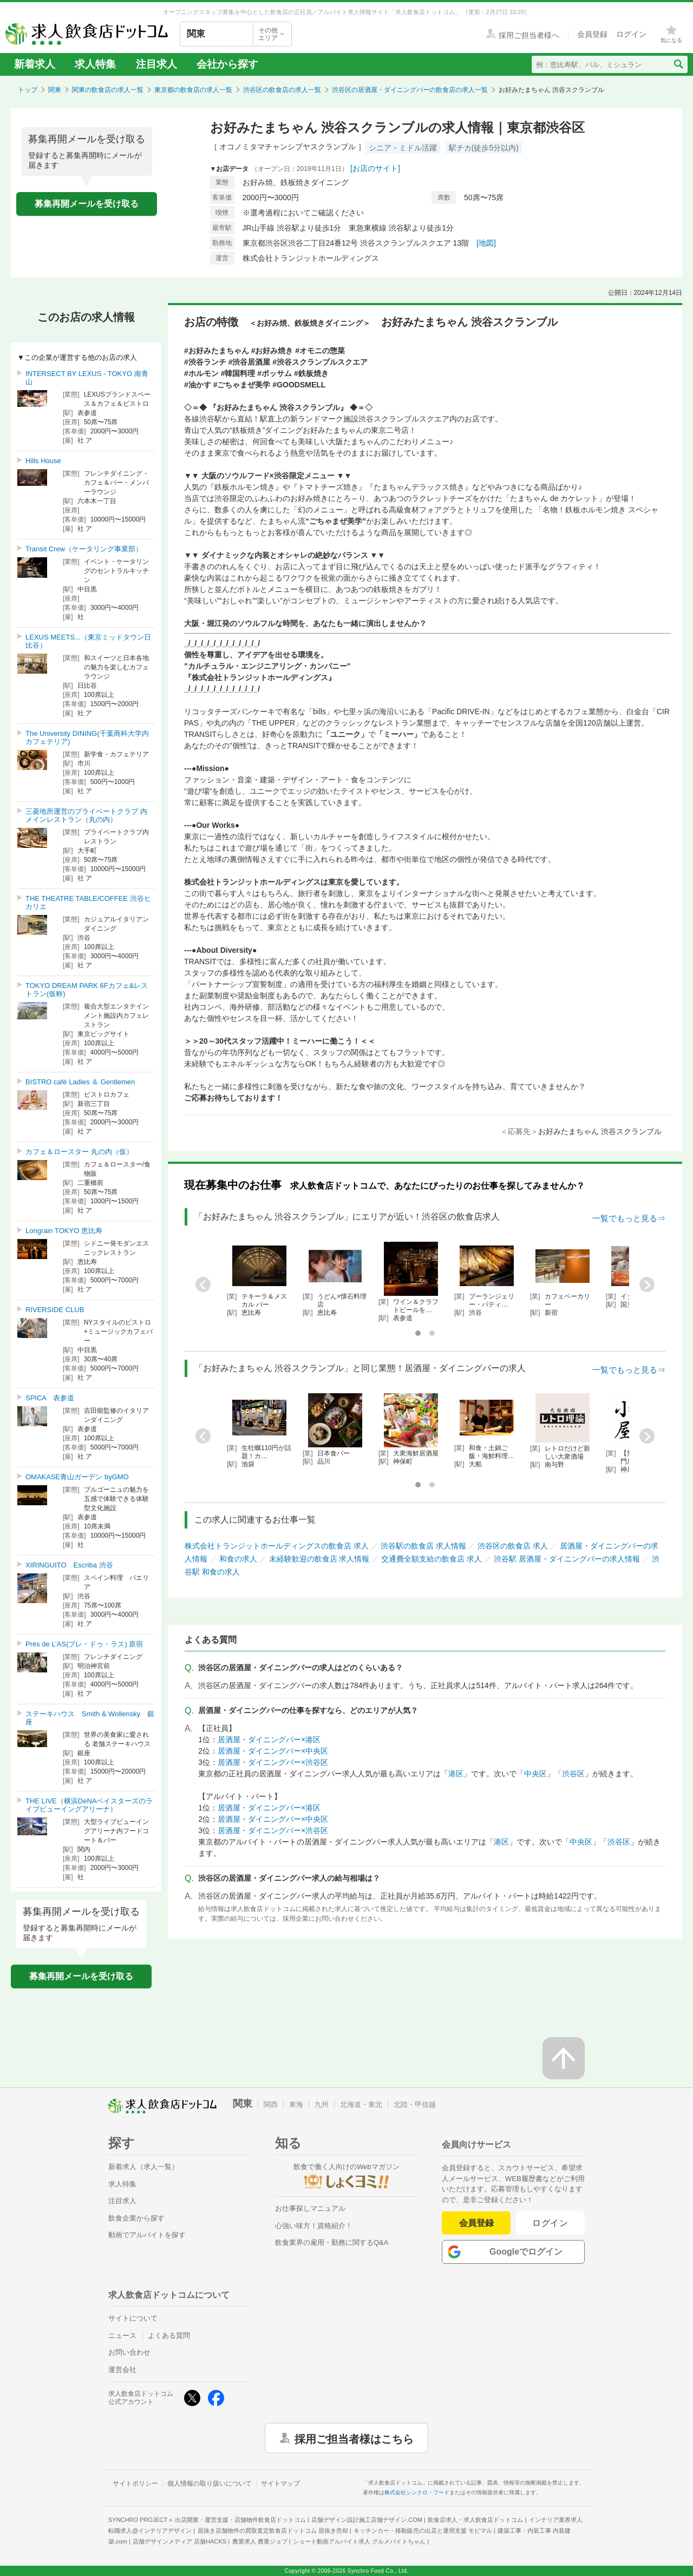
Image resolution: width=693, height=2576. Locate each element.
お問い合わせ (129, 2352)
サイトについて (133, 2318)
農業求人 (259, 2541)
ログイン (550, 2223)
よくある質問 (169, 2335)
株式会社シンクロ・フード (416, 2492)
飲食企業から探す (136, 2218)
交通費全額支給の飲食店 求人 (431, 1558)
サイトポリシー (135, 2483)
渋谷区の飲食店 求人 (513, 1545)
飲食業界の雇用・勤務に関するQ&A (331, 2242)
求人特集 (95, 64)
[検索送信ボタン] (678, 64)
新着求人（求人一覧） (143, 2167)
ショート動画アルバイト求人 (359, 2541)
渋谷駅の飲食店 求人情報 (423, 1545)
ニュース (122, 2335)
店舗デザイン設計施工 (366, 2519)
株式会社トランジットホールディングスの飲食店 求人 (277, 1545)
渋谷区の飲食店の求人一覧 (282, 90)
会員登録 (476, 2223)
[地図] (486, 243)
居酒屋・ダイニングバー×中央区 (273, 1751)
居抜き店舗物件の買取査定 (273, 2530)
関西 (271, 2104)
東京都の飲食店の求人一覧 (193, 90)
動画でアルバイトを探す (147, 2235)
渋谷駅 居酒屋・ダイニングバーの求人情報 (567, 1558)
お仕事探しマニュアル (310, 2208)
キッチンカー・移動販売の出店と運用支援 (423, 2530)
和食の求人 (238, 1558)
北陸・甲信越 (415, 2104)
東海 (296, 2104)
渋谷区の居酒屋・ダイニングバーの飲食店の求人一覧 (410, 90)
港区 (455, 1773)
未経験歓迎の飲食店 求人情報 (319, 1558)
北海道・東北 (361, 2104)
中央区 (535, 1773)
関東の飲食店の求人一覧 (107, 90)
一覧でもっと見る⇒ (628, 1218)
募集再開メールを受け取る (87, 203)
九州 (322, 2104)
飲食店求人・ (475, 2519)
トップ (27, 90)
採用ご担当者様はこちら (354, 2438)
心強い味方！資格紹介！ (313, 2226)
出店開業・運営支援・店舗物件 (240, 2519)
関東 (54, 90)
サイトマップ (280, 2483)
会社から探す (227, 64)
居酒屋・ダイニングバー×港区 (269, 1739)
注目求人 (156, 64)
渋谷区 (573, 1773)
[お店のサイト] (375, 168)
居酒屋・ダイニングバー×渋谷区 (273, 1762)
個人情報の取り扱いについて (209, 2483)
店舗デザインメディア (179, 2541)
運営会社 (122, 2370)
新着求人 (34, 64)
